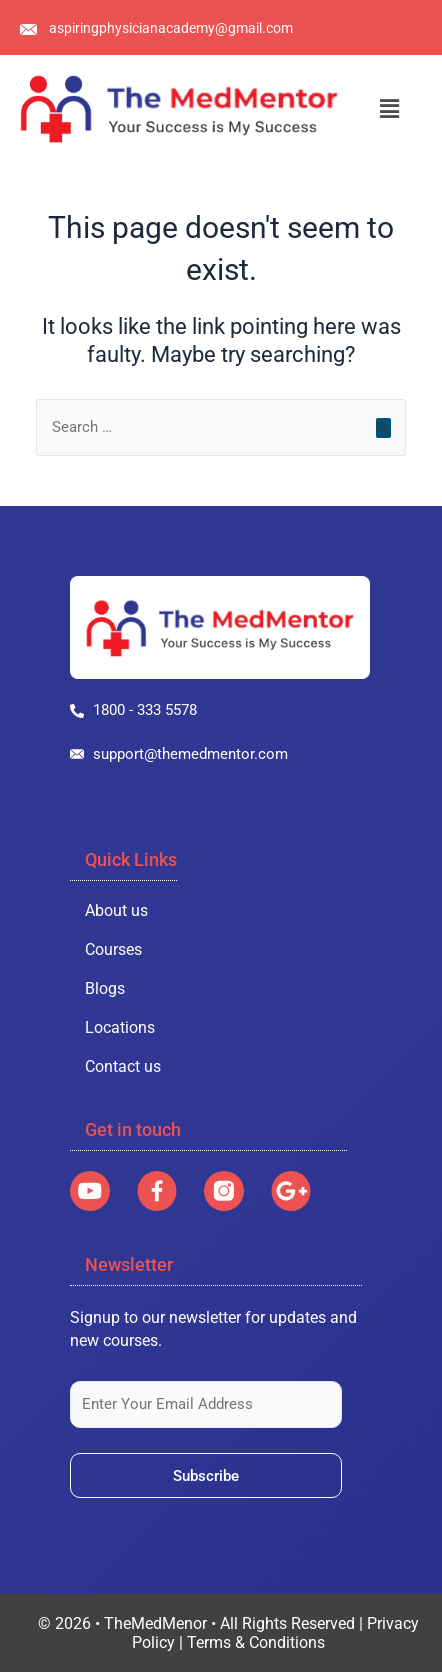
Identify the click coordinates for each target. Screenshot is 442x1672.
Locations (120, 1027)
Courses (113, 949)
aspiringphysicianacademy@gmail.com (171, 28)
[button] (390, 109)
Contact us (123, 1066)
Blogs (105, 988)
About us (116, 910)
